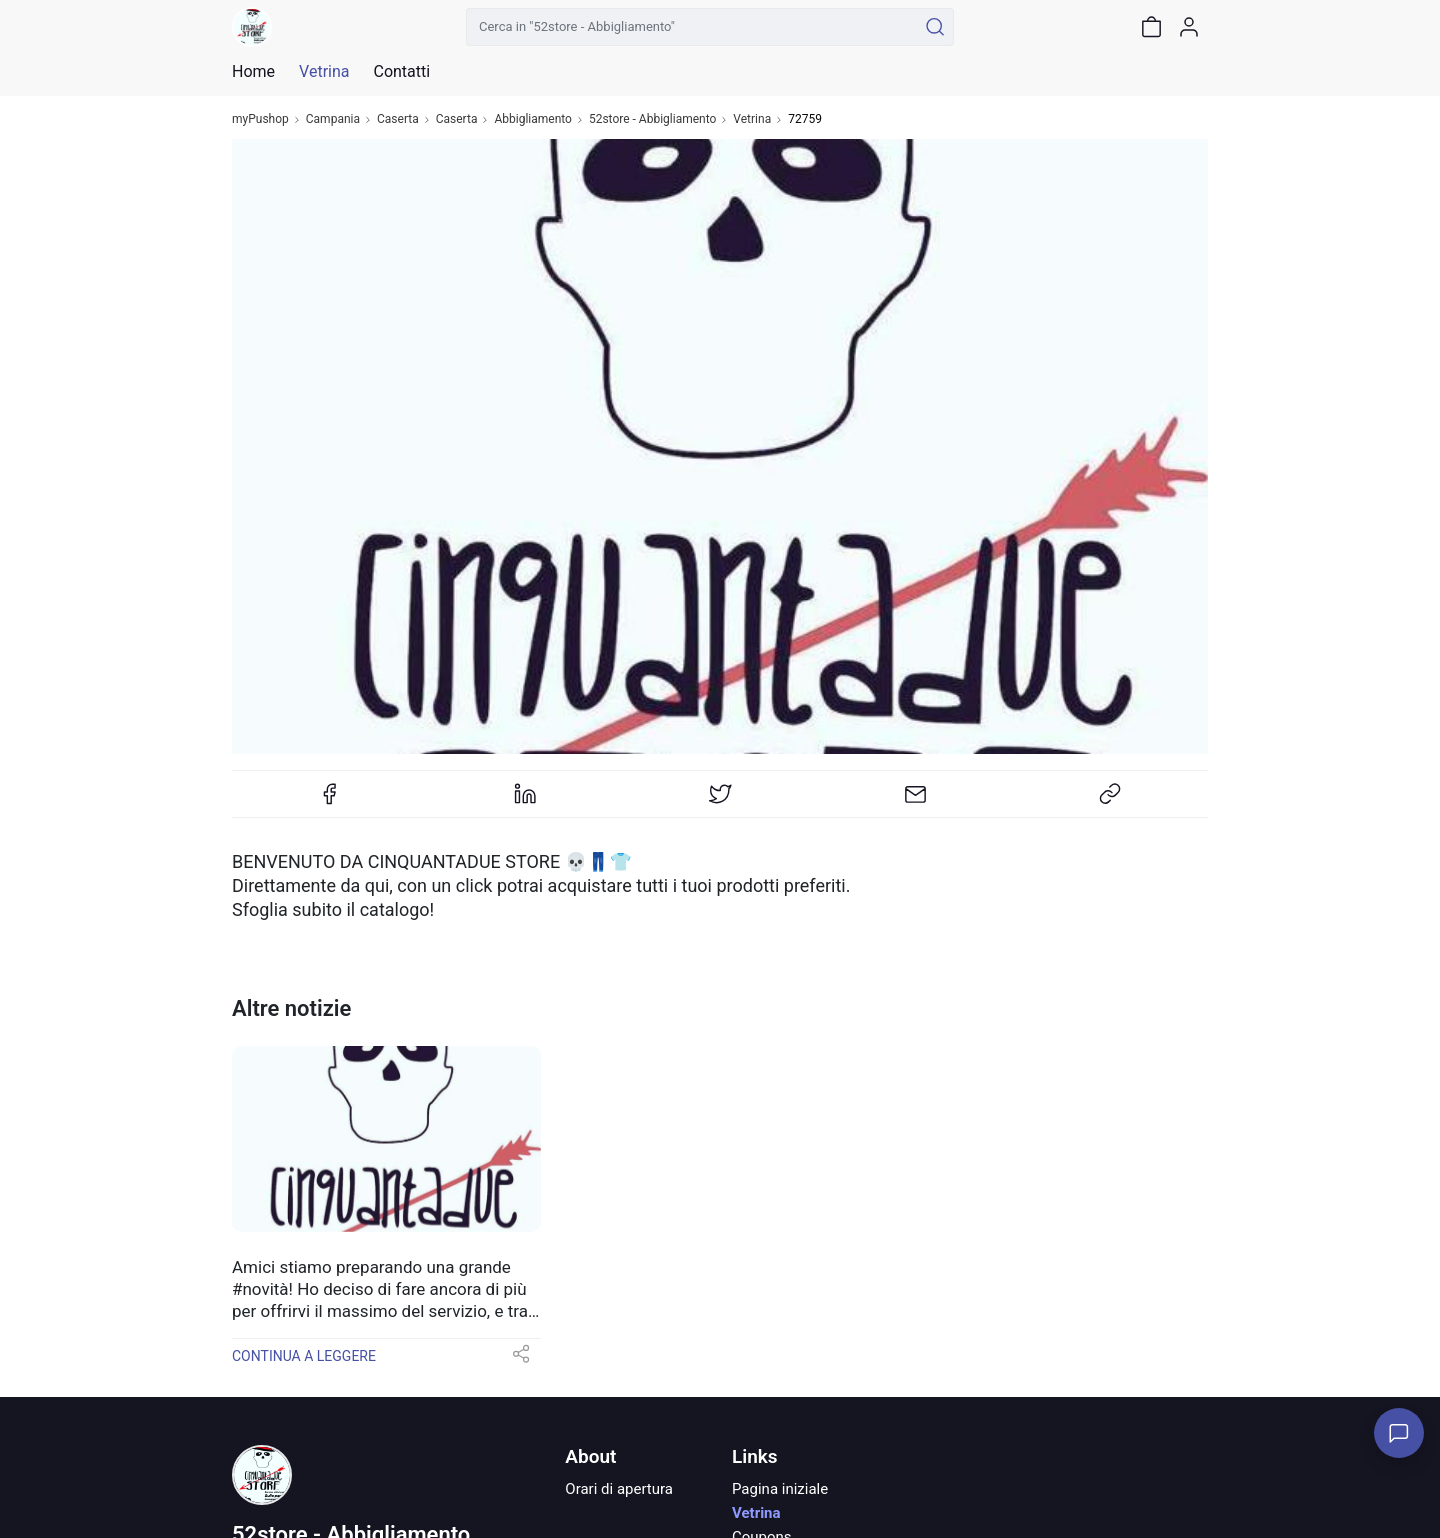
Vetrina (752, 119)
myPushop (260, 119)
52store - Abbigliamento (652, 119)
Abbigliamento (533, 119)
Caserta (398, 119)
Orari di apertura (619, 1489)
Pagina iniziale (780, 1489)
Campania (333, 119)
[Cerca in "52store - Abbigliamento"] (691, 27)
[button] (521, 1360)
